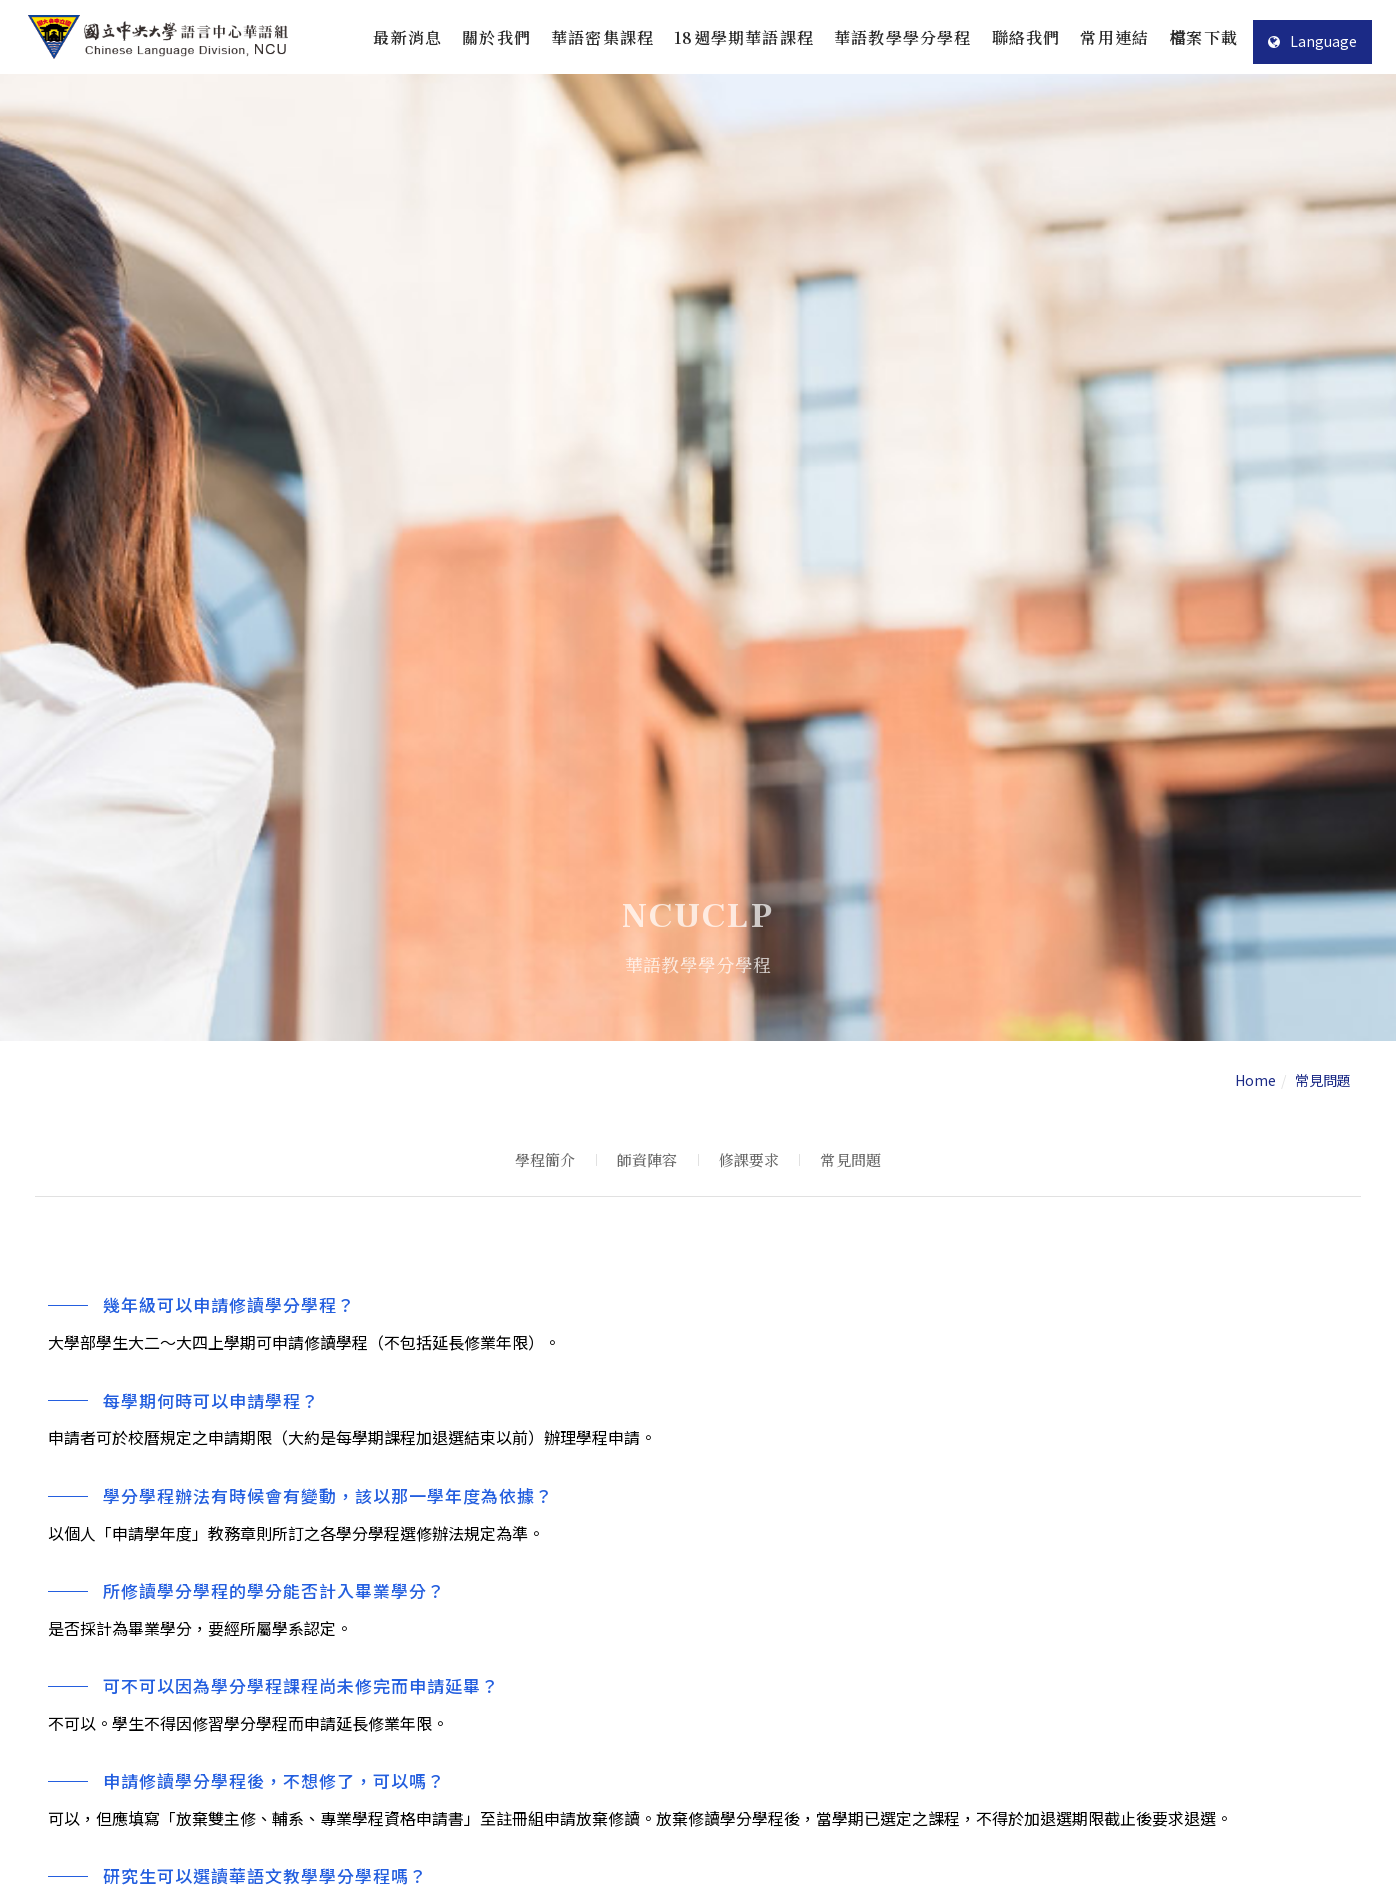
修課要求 (749, 1160)
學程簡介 (545, 1160)
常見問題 (850, 1160)
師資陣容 (647, 1160)
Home (1255, 1080)
